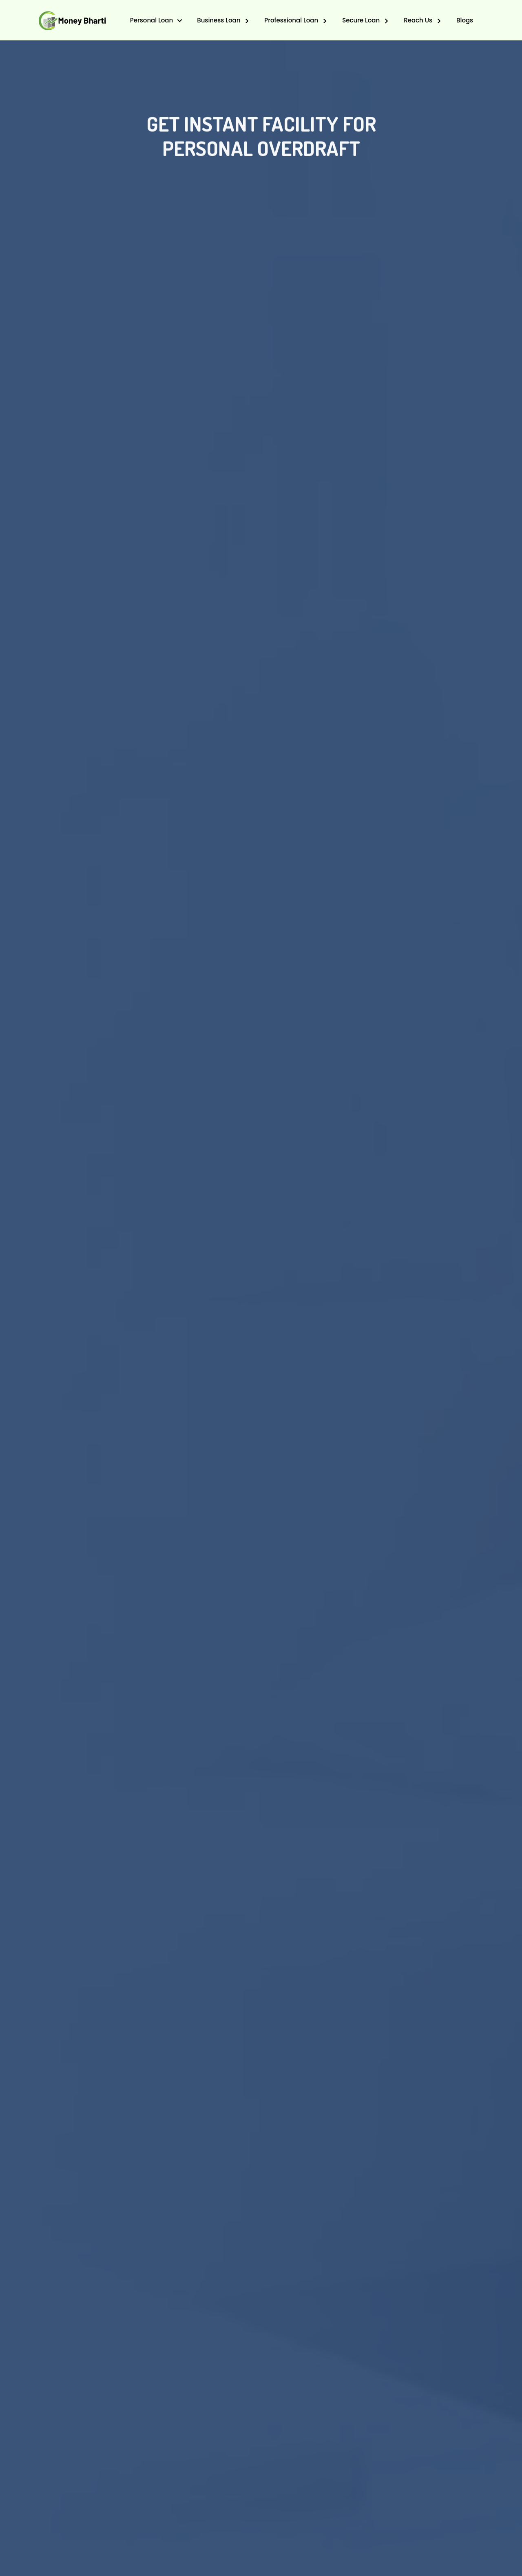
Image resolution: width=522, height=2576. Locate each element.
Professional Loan (292, 20)
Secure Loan (361, 20)
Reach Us (419, 20)
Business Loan (219, 20)
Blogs (464, 20)
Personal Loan (152, 20)
